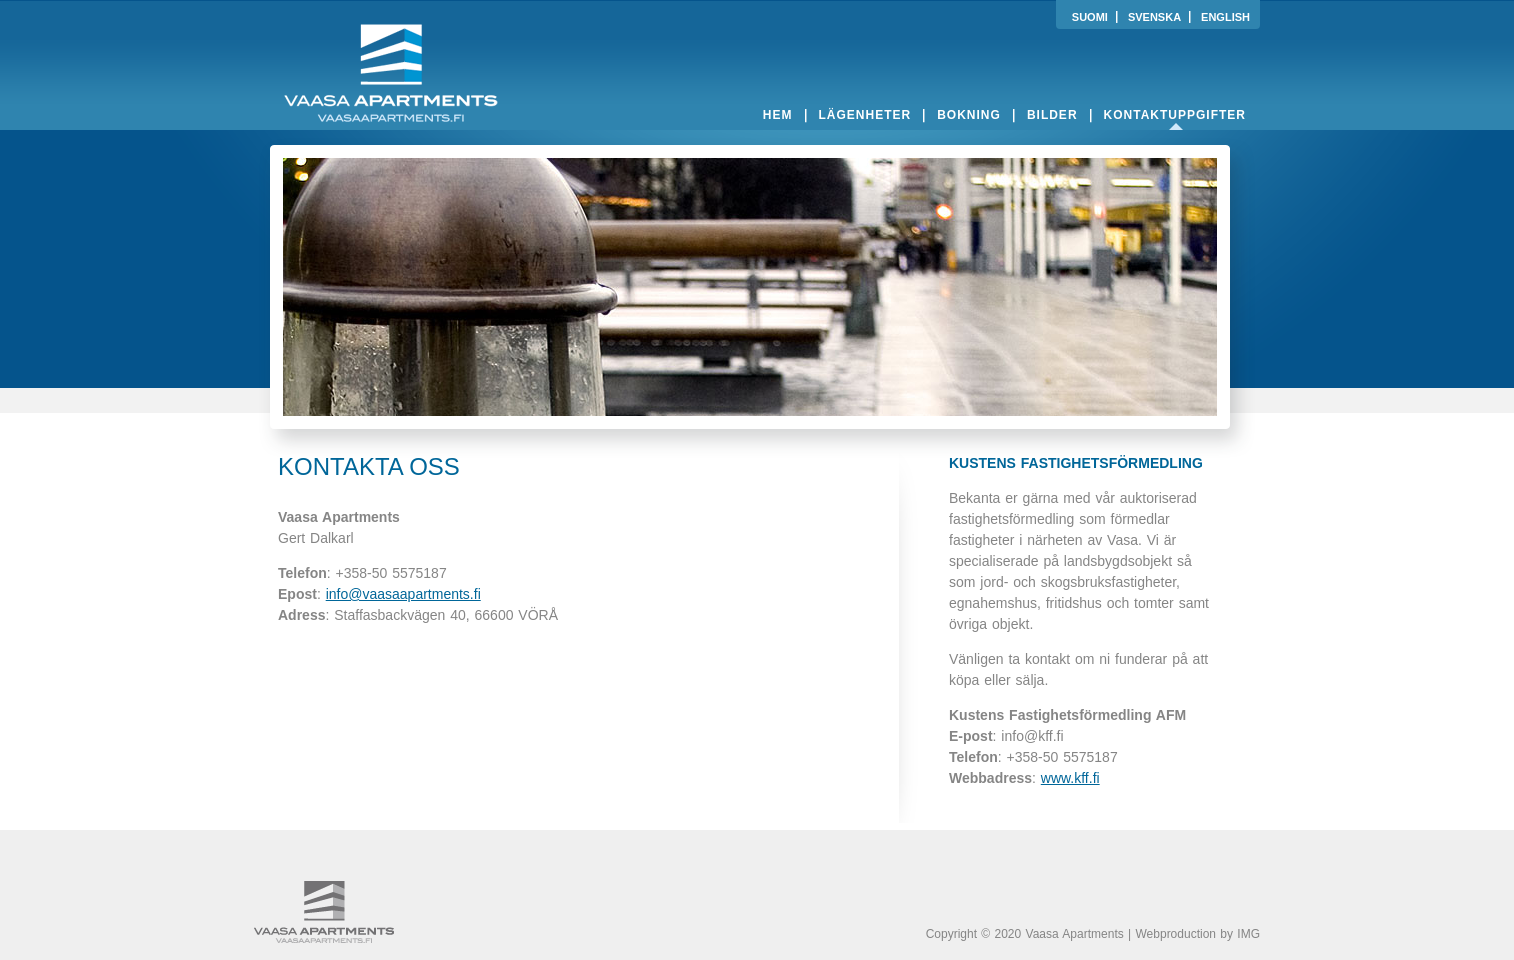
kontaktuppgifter (1175, 115)
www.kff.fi (1070, 778)
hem (778, 115)
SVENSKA (1154, 17)
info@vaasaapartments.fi (403, 594)
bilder (1052, 115)
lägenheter (865, 115)
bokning (969, 115)
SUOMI (1090, 17)
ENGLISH (1225, 17)
